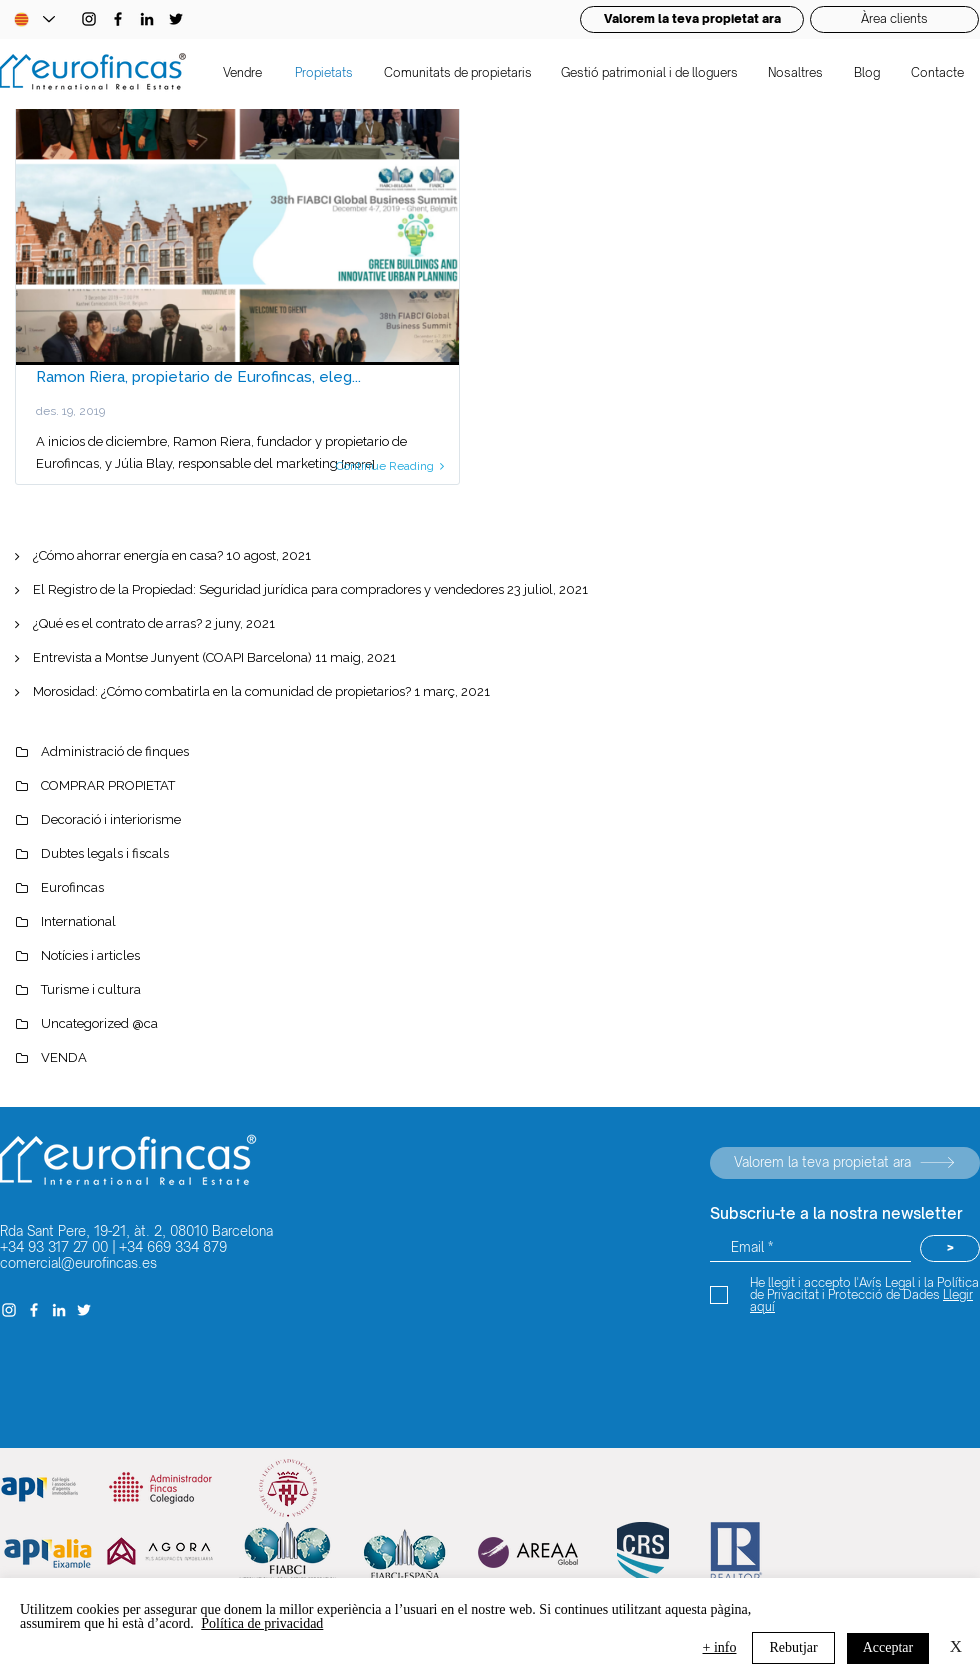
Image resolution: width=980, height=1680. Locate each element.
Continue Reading (390, 466)
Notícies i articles (90, 955)
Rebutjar (793, 1647)
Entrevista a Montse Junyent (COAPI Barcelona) (172, 657)
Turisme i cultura (91, 989)
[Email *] (810, 1248)
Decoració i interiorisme (111, 819)
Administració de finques (115, 751)
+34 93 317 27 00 (54, 1247)
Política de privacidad (262, 1623)
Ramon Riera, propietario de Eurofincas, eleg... (198, 377)
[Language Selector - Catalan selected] (34, 19)
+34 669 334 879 (173, 1247)
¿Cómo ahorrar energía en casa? (128, 555)
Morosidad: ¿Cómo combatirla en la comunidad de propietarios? (222, 691)
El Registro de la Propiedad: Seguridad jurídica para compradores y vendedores (268, 589)
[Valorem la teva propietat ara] (845, 1163)
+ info (720, 1647)
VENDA (64, 1057)
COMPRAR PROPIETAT (108, 785)
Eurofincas (72, 887)
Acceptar (888, 1647)
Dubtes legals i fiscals (105, 853)
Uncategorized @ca (99, 1023)
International (78, 921)
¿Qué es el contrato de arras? (117, 623)
